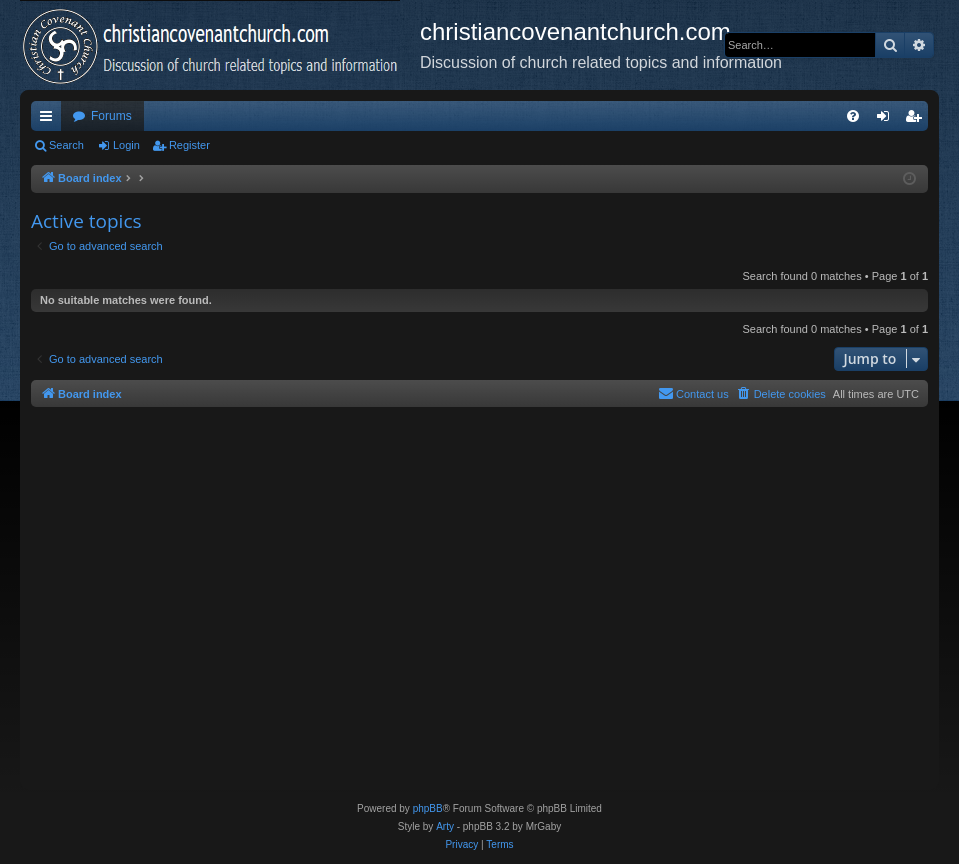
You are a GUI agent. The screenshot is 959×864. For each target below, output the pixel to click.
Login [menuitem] (887, 120)
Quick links (50, 120)
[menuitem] (853, 116)
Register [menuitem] (917, 120)
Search (66, 145)
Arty (445, 826)
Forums (111, 116)
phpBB (428, 808)
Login (126, 145)
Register (189, 145)
